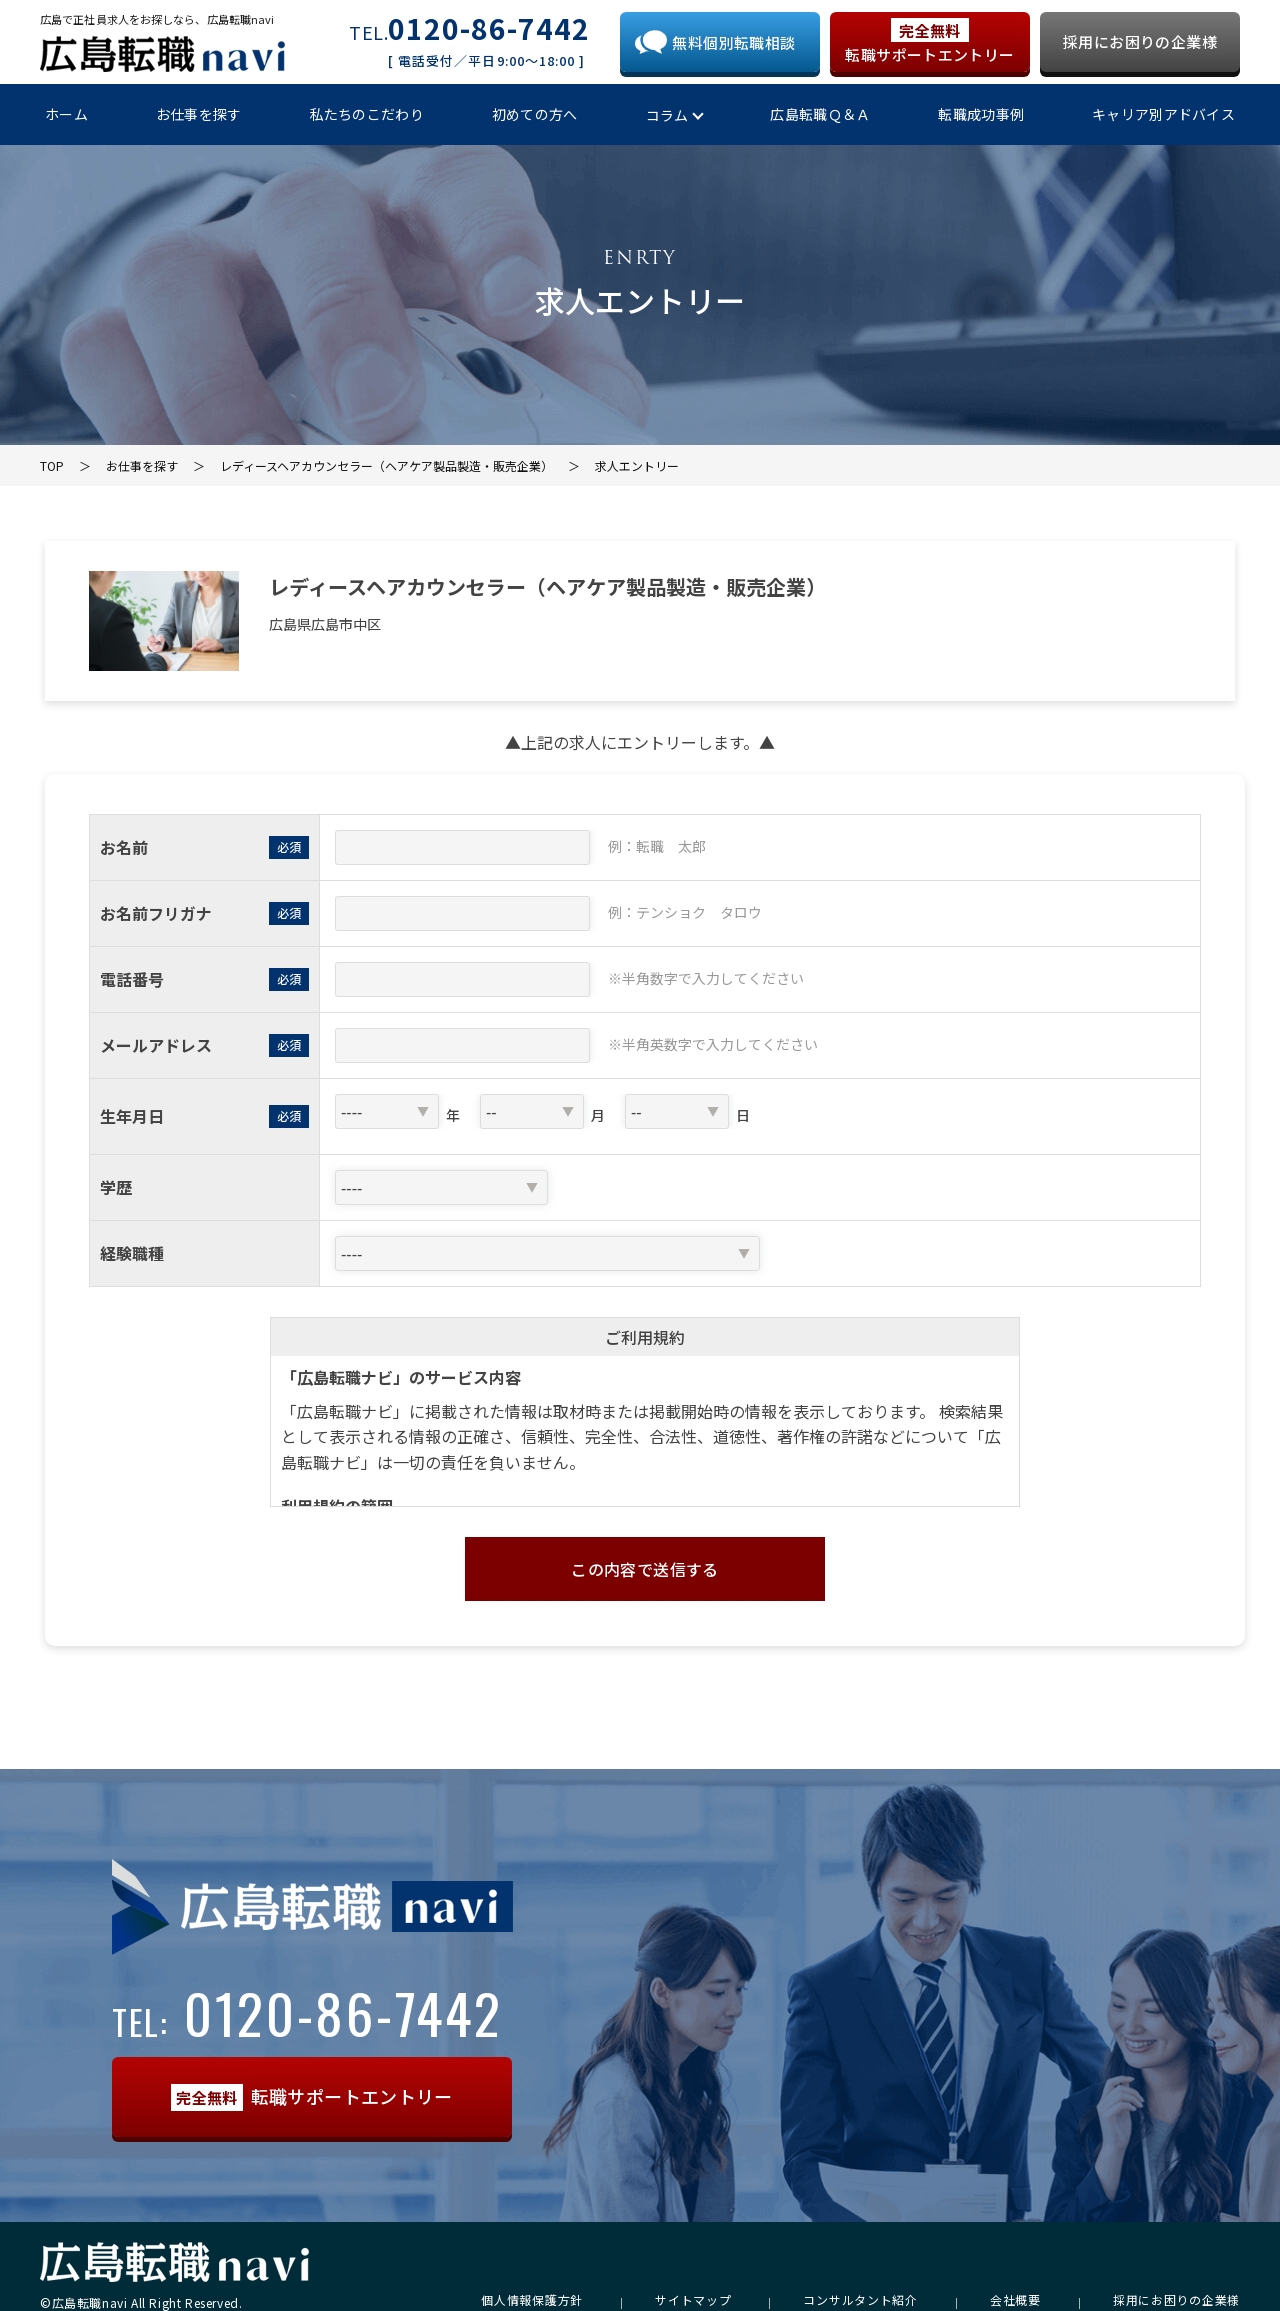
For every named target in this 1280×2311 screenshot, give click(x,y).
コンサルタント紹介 (860, 2300)
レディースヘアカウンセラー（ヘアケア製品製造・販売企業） (386, 465)
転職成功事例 (981, 114)
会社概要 (1015, 2300)
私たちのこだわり (367, 114)
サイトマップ (693, 2300)
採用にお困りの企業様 (1140, 41)
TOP (52, 465)
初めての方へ (535, 114)
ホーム (66, 114)
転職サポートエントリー (929, 41)
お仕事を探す (199, 114)
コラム (667, 115)
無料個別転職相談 (733, 42)
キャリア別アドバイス (1163, 114)
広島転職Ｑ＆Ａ (820, 114)
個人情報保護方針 (532, 2300)
